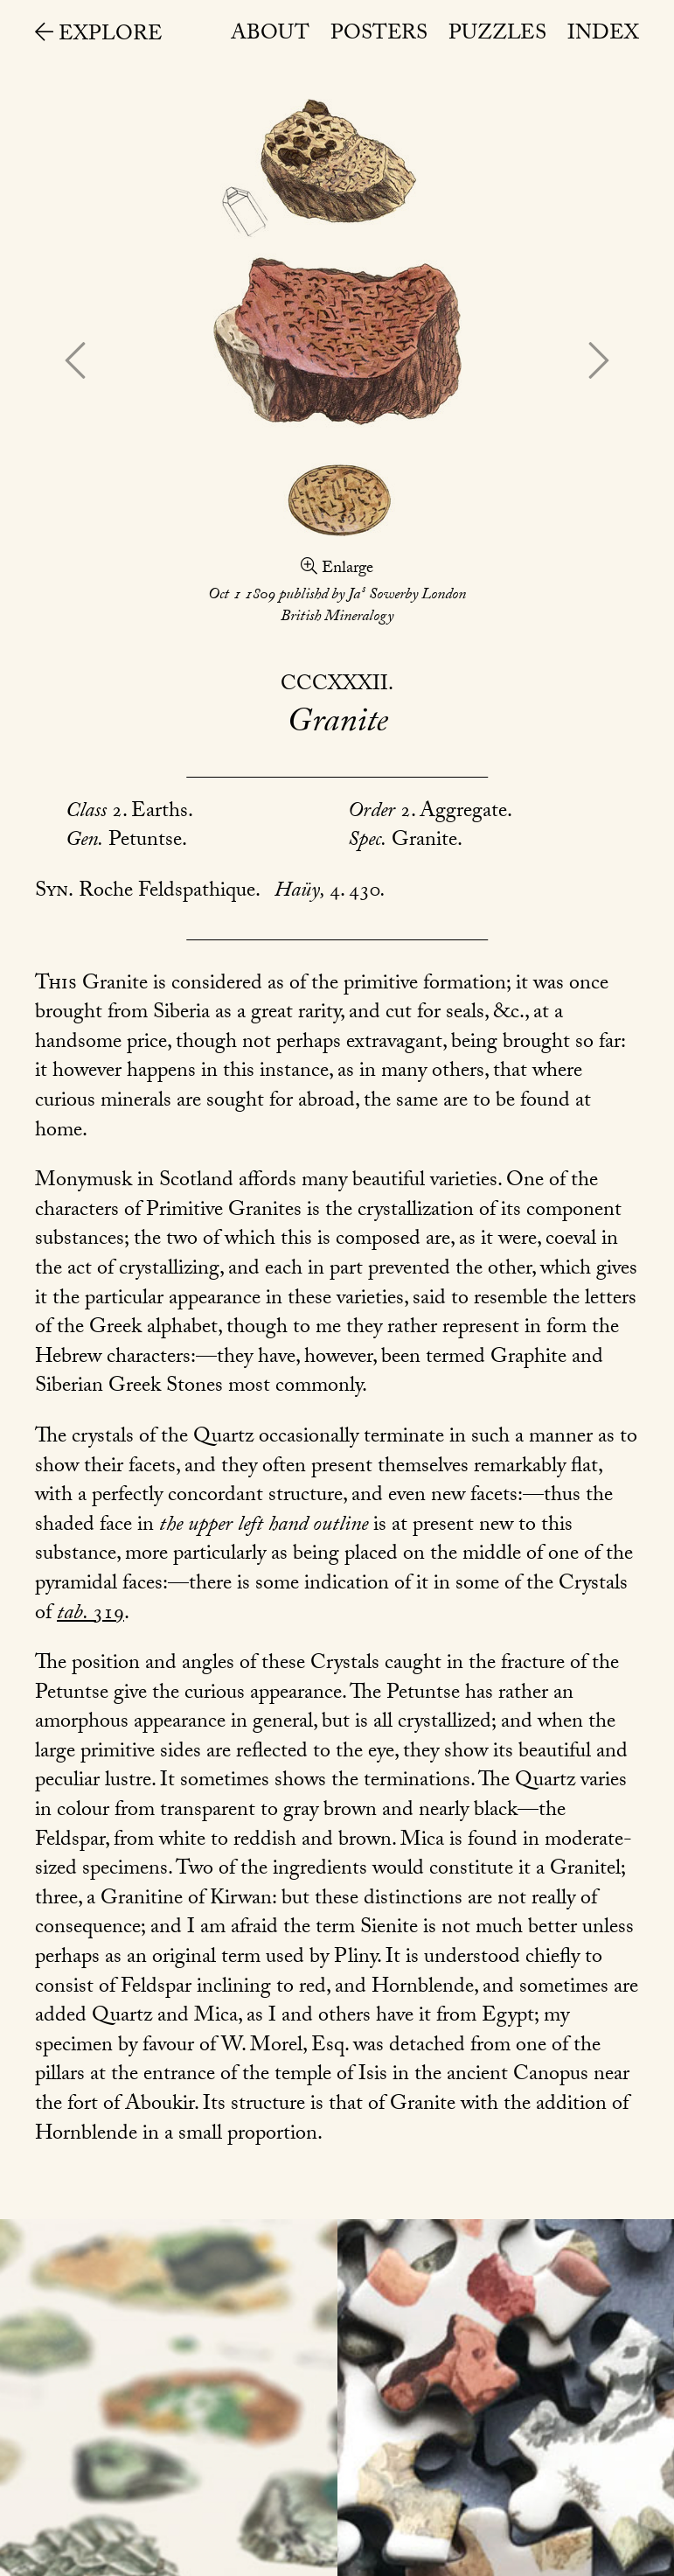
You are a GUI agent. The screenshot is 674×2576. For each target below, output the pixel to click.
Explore (99, 36)
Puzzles (497, 35)
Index (603, 35)
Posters (378, 35)
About (270, 35)
